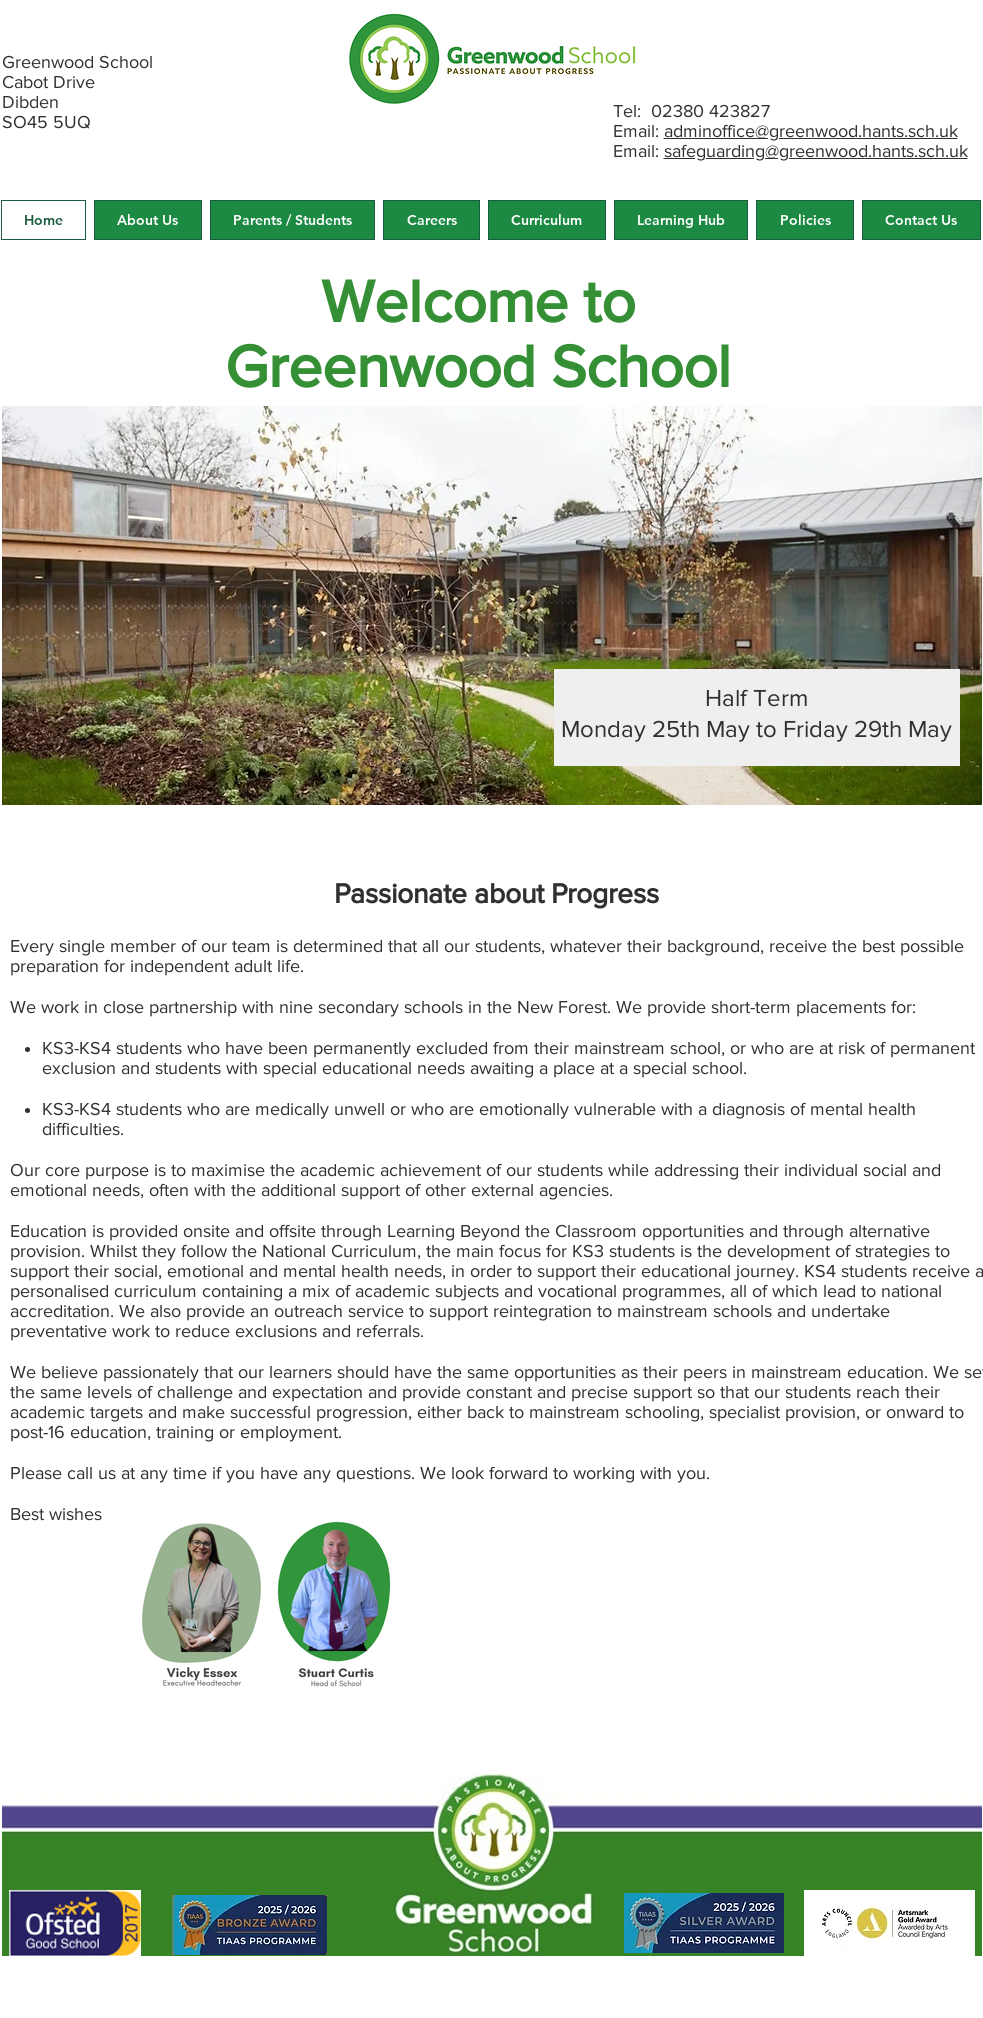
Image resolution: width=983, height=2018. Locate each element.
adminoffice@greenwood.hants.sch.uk (811, 131)
